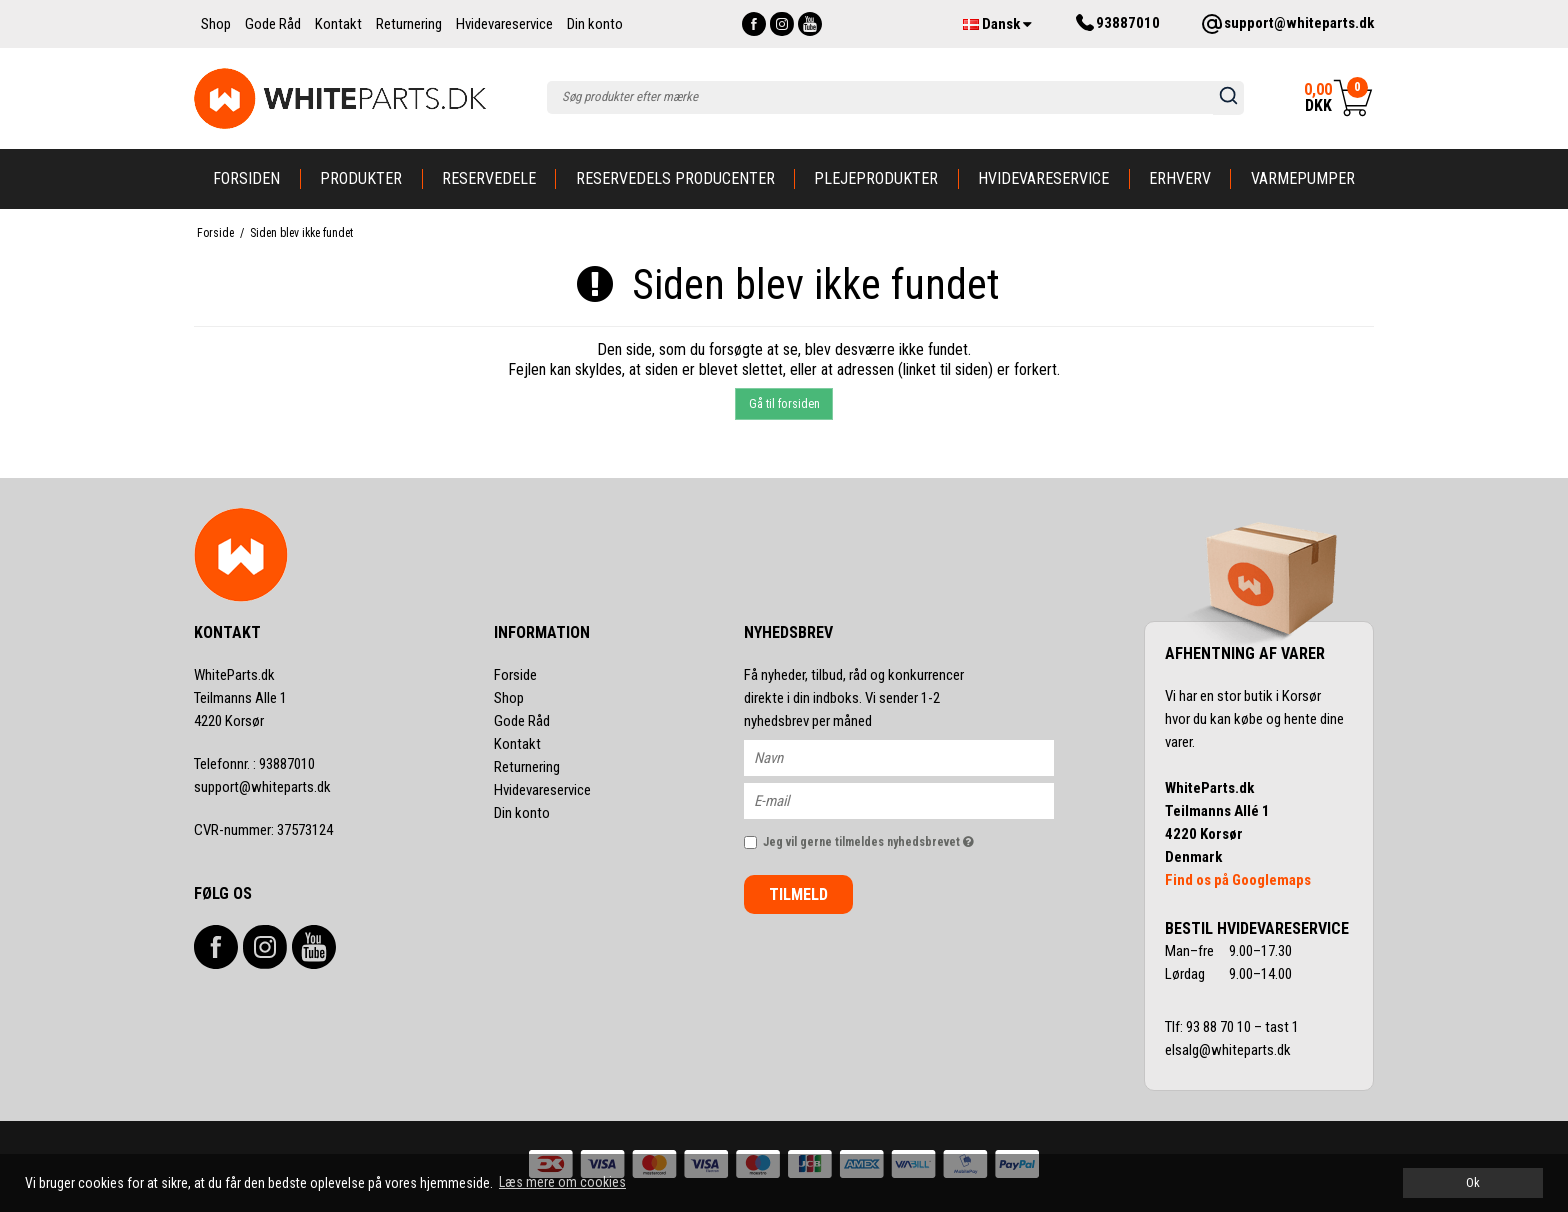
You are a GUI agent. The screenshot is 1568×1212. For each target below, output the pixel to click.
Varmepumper (1303, 178)
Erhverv (1180, 178)
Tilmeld (798, 894)
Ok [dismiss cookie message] (1473, 1182)
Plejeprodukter (876, 178)
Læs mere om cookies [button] (562, 1182)
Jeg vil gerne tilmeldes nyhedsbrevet (908, 837)
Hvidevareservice (1043, 178)
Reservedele (489, 178)
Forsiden (246, 178)
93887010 (254, 764)
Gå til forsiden (784, 404)
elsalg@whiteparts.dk (1229, 1050)
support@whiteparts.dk (262, 787)
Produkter (361, 178)
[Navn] (916, 757)
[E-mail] (916, 800)
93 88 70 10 (1220, 1027)
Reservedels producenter (675, 178)
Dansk (997, 24)
